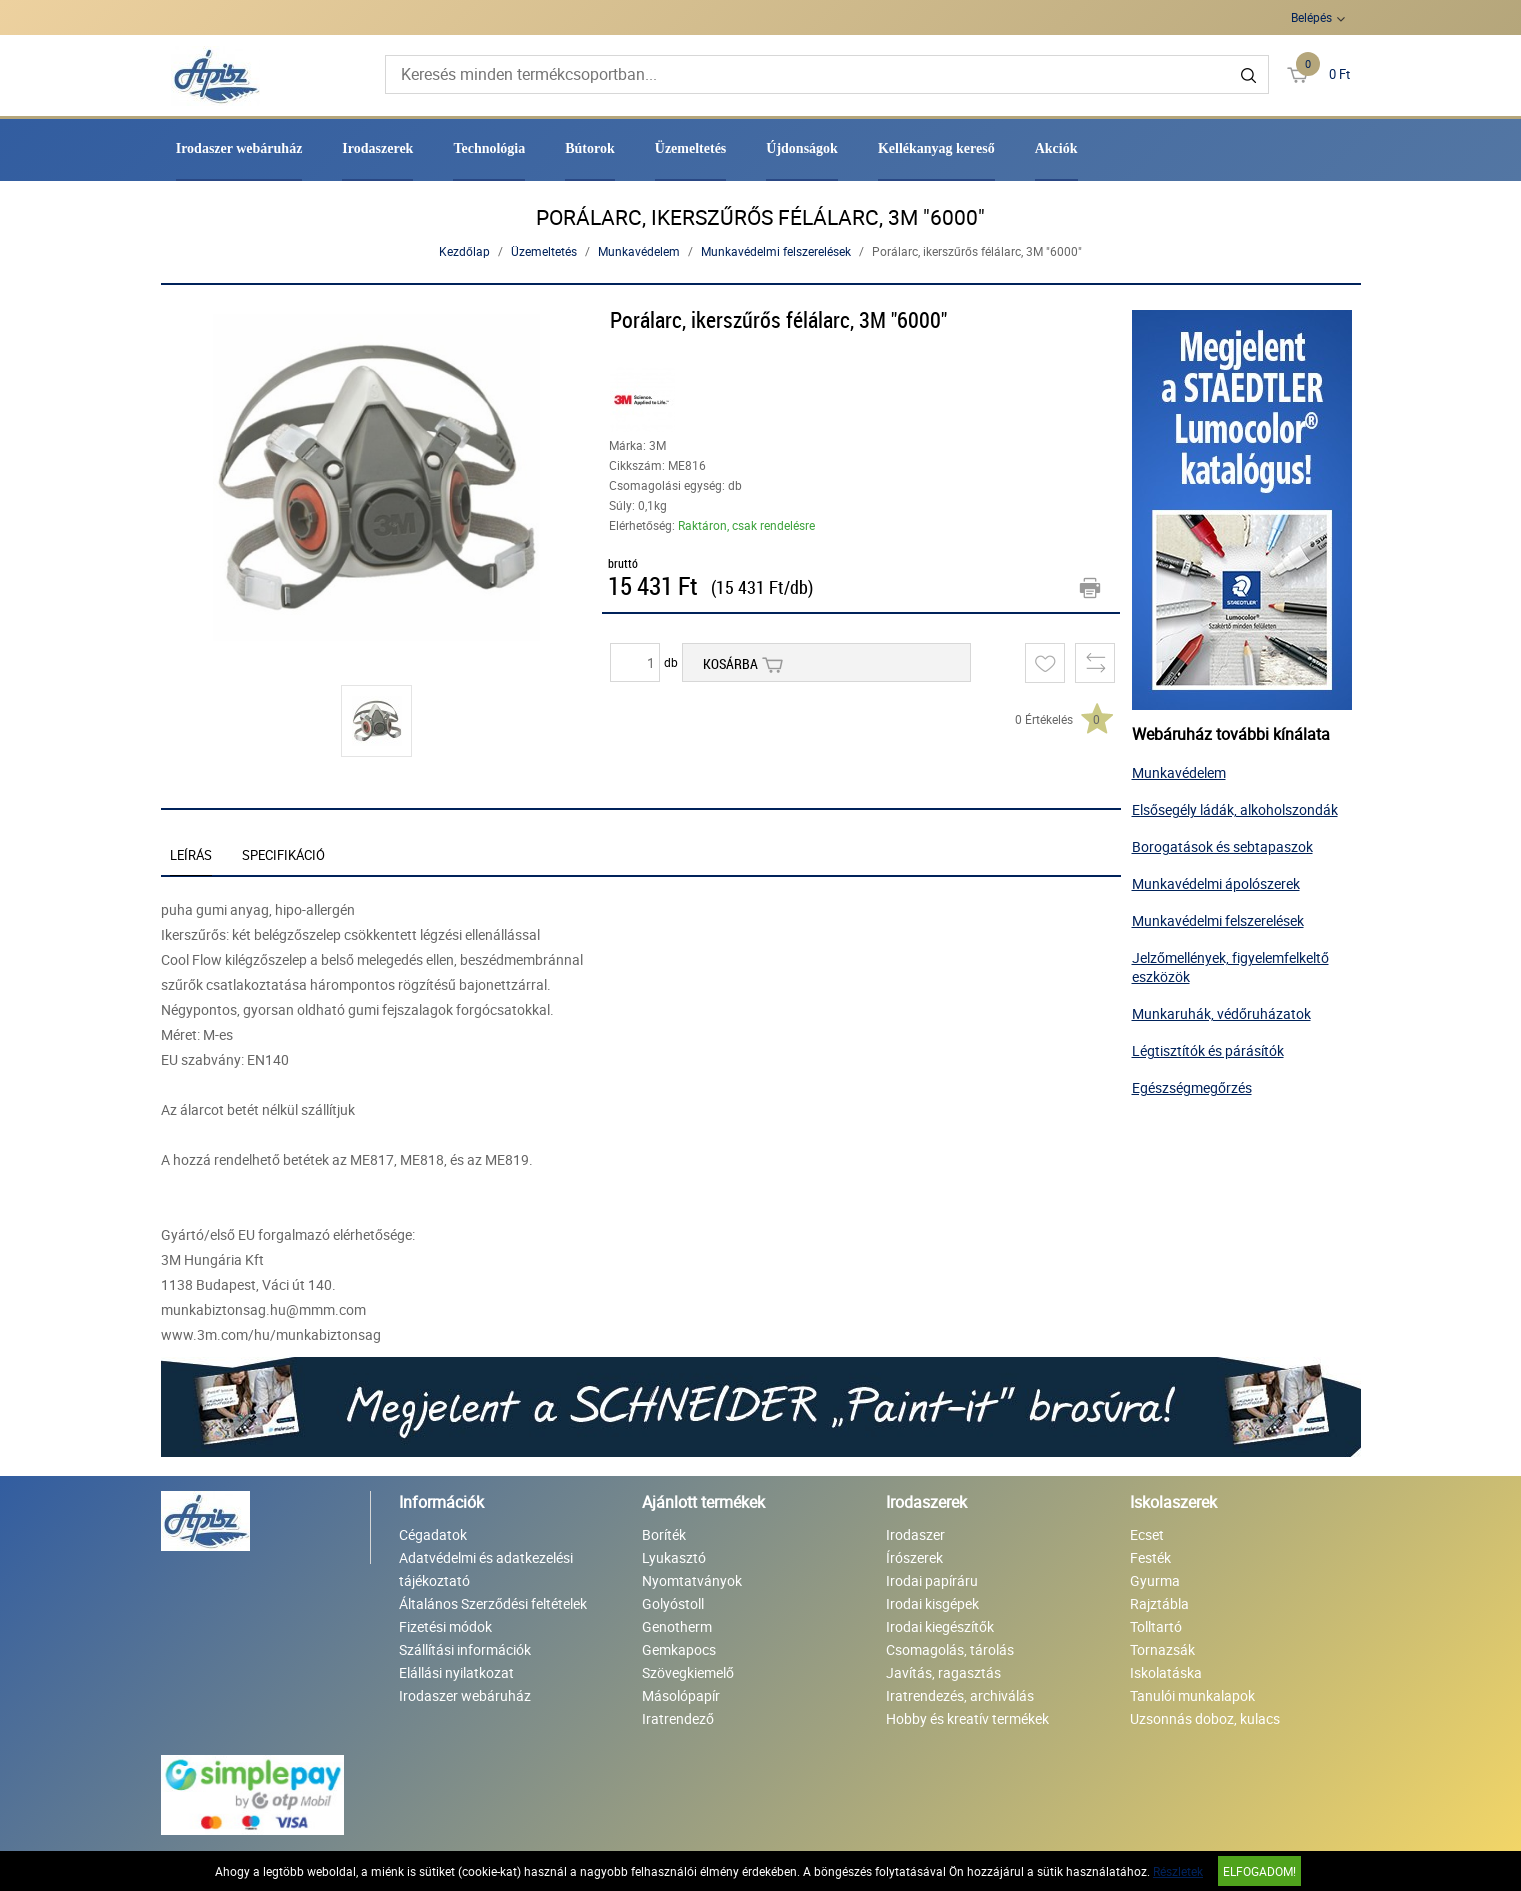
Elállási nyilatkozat (456, 1672)
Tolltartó (1156, 1626)
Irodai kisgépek (932, 1603)
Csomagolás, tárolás (950, 1649)
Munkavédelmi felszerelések (776, 251)
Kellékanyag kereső (936, 148)
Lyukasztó (674, 1557)
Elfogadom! (1259, 1871)
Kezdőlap (464, 251)
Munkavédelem (639, 251)
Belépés (1311, 17)
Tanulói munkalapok (1192, 1695)
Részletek (1178, 1871)
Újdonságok (802, 148)
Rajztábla (1159, 1603)
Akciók (1056, 148)
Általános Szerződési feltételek (493, 1603)
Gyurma (1155, 1580)
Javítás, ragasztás (943, 1672)
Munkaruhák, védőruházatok (1221, 1013)
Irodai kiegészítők (940, 1626)
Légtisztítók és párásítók (1208, 1050)
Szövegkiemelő (688, 1672)
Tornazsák (1162, 1649)
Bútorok (590, 148)
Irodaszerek (377, 148)
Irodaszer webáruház (239, 148)
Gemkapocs (679, 1649)
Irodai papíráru (932, 1580)
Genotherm (677, 1626)
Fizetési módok (445, 1626)
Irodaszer (915, 1534)
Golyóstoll (673, 1603)
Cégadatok (433, 1534)
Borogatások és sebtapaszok (1222, 846)
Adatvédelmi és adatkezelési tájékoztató (486, 1569)
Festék (1150, 1557)
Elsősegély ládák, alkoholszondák (1235, 809)
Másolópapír (681, 1695)
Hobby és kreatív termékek (967, 1718)
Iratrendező (678, 1718)
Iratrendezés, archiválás (960, 1695)
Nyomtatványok (692, 1580)
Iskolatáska (1166, 1672)
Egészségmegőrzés (1192, 1087)
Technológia (489, 148)
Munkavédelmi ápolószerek (1216, 883)
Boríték (664, 1534)
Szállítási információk (465, 1649)
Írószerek (914, 1557)
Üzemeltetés (691, 148)
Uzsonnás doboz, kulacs (1205, 1718)
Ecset (1147, 1534)
